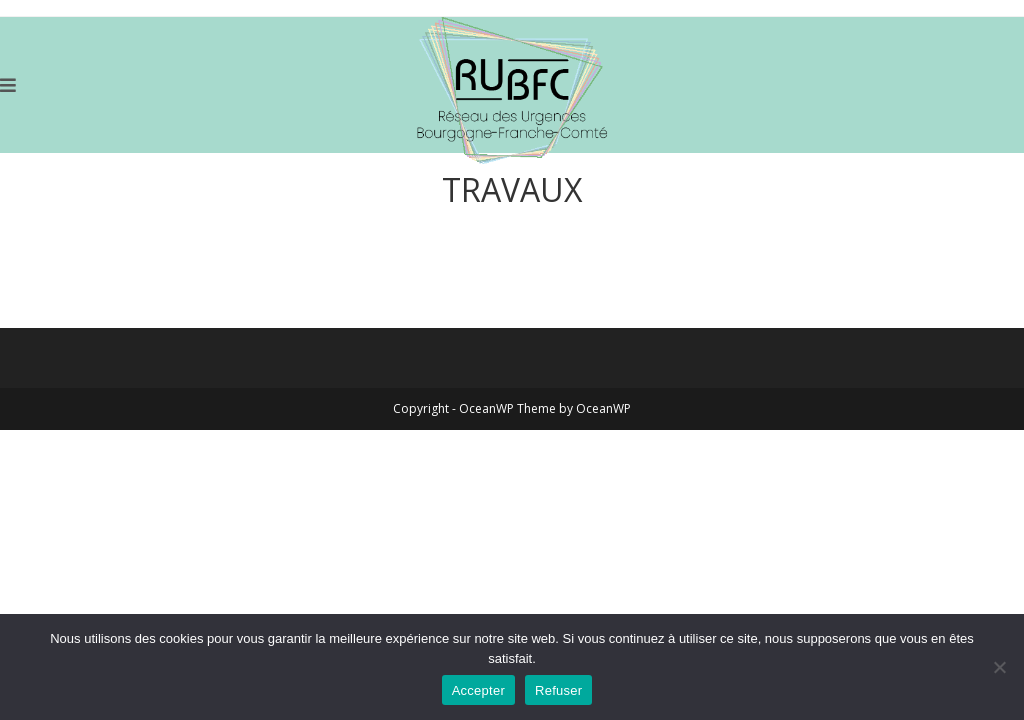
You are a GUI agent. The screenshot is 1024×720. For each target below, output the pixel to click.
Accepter (478, 690)
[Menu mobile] (8, 85)
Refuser (558, 690)
